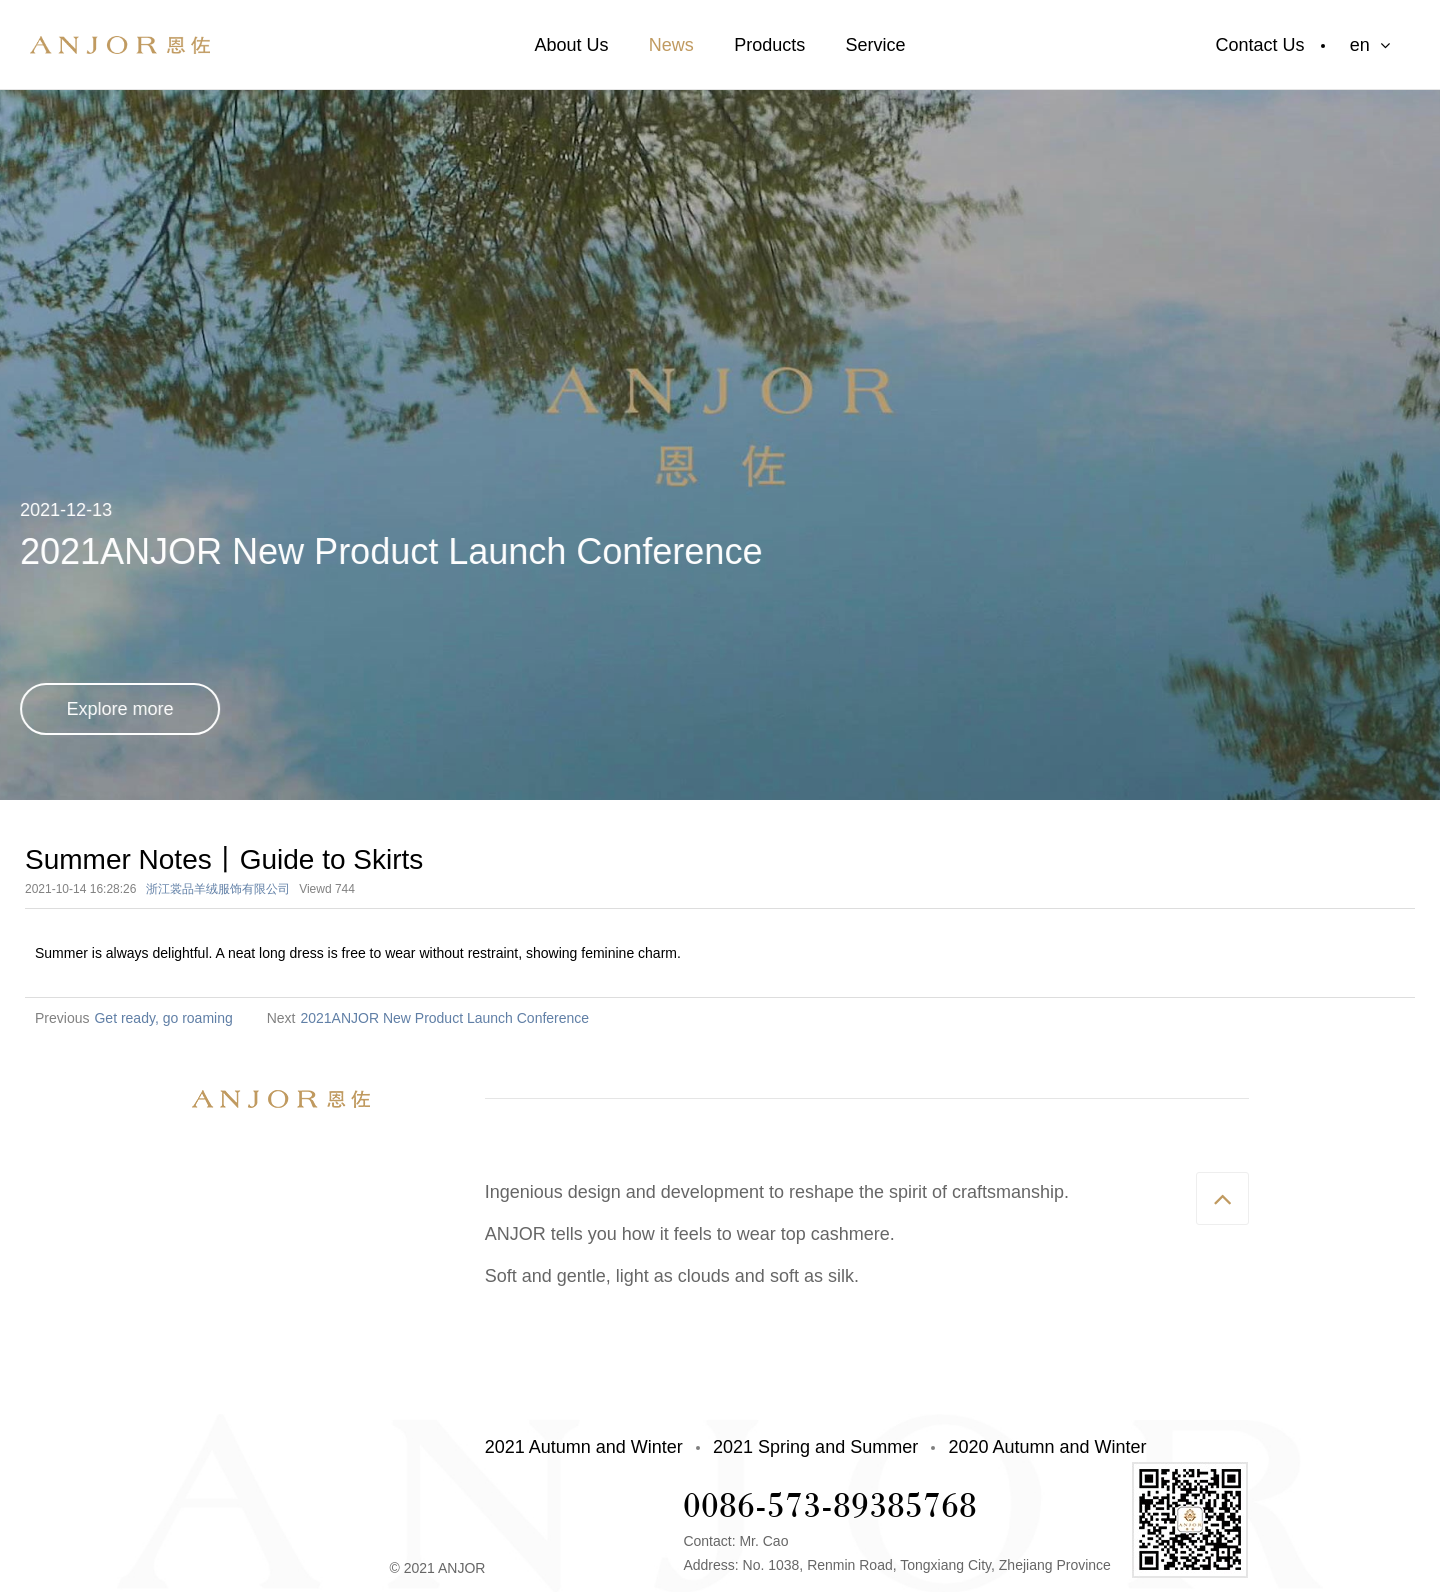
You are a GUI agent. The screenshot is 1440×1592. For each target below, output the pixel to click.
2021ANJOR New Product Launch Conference (444, 1018)
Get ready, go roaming (163, 1018)
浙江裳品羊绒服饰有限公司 (218, 889)
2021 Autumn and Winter (584, 1447)
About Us (571, 45)
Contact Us (1260, 45)
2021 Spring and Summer (815, 1447)
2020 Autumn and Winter (1047, 1447)
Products (769, 45)
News (671, 45)
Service (876, 45)
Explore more (121, 709)
